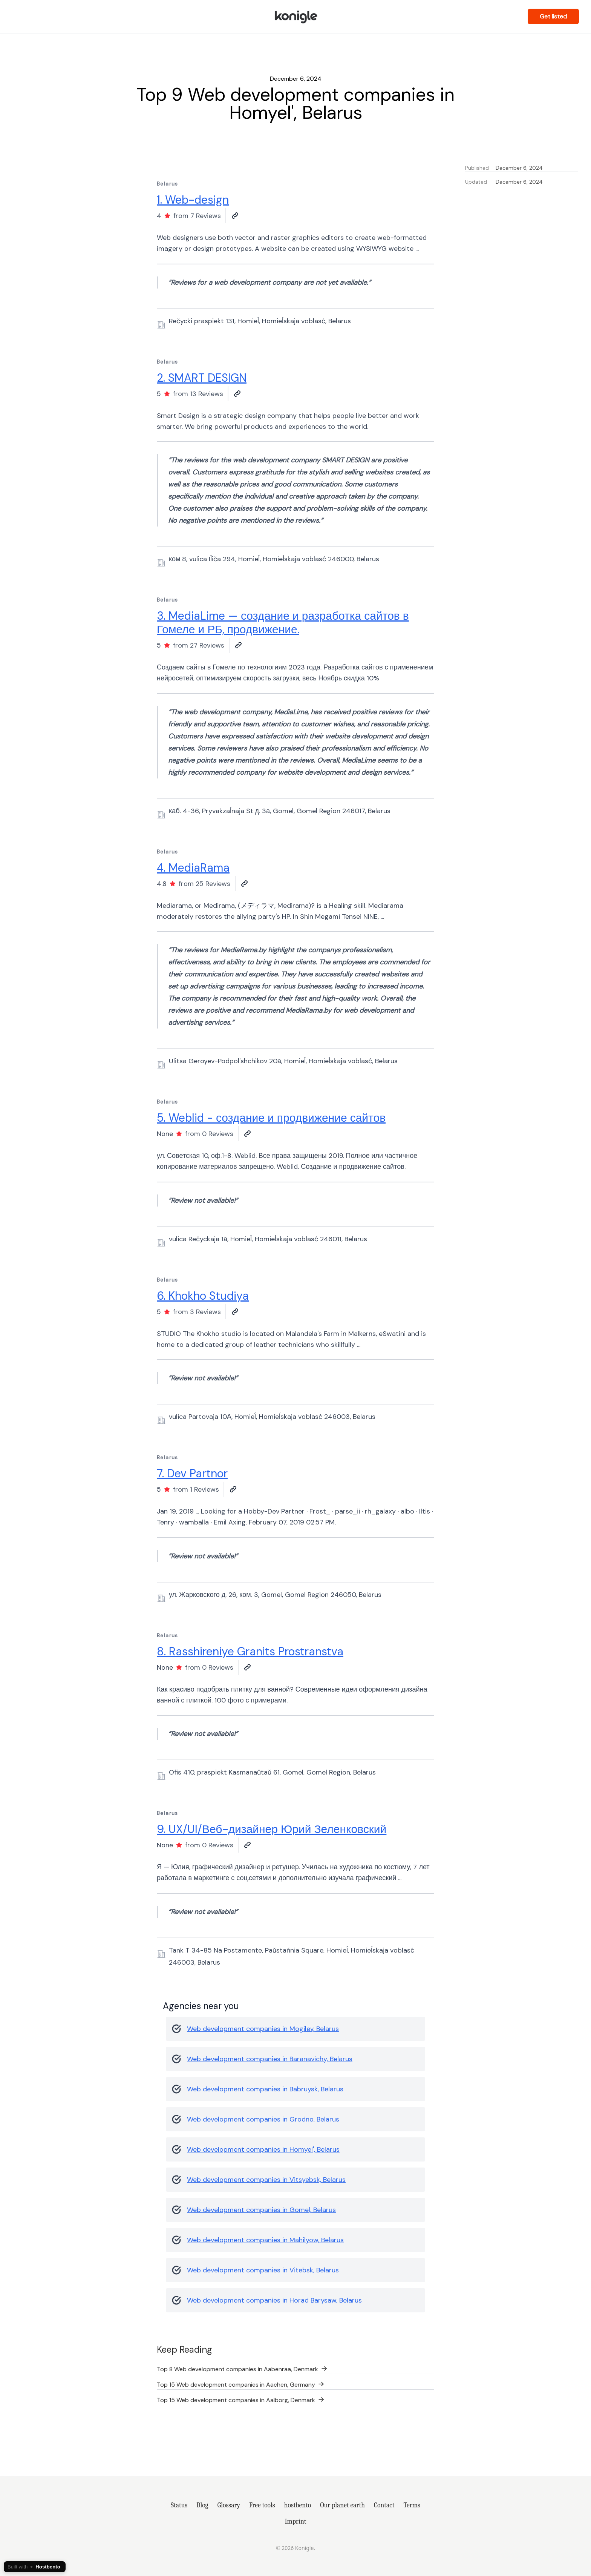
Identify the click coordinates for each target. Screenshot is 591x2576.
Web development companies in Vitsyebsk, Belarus (266, 2179)
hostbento (297, 2505)
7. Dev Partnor (192, 1473)
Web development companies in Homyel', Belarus (263, 2149)
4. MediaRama (193, 867)
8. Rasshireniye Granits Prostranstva (250, 1651)
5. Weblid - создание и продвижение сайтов (271, 1117)
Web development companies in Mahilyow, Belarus (265, 2239)
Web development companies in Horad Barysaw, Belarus (274, 2300)
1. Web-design (193, 199)
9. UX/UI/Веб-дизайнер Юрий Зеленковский (271, 1829)
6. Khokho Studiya (203, 1295)
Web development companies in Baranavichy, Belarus (269, 2058)
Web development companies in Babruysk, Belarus (265, 2089)
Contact (384, 2505)
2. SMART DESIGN (202, 377)
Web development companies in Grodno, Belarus (263, 2119)
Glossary (228, 2505)
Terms (411, 2505)
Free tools (262, 2505)
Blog (202, 2505)
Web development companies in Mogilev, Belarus (263, 2028)
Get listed (553, 16)
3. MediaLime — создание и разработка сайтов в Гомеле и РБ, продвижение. (283, 622)
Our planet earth (342, 2505)
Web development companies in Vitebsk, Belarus (263, 2270)
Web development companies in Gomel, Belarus (261, 2209)
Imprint (295, 2521)
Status (179, 2505)
